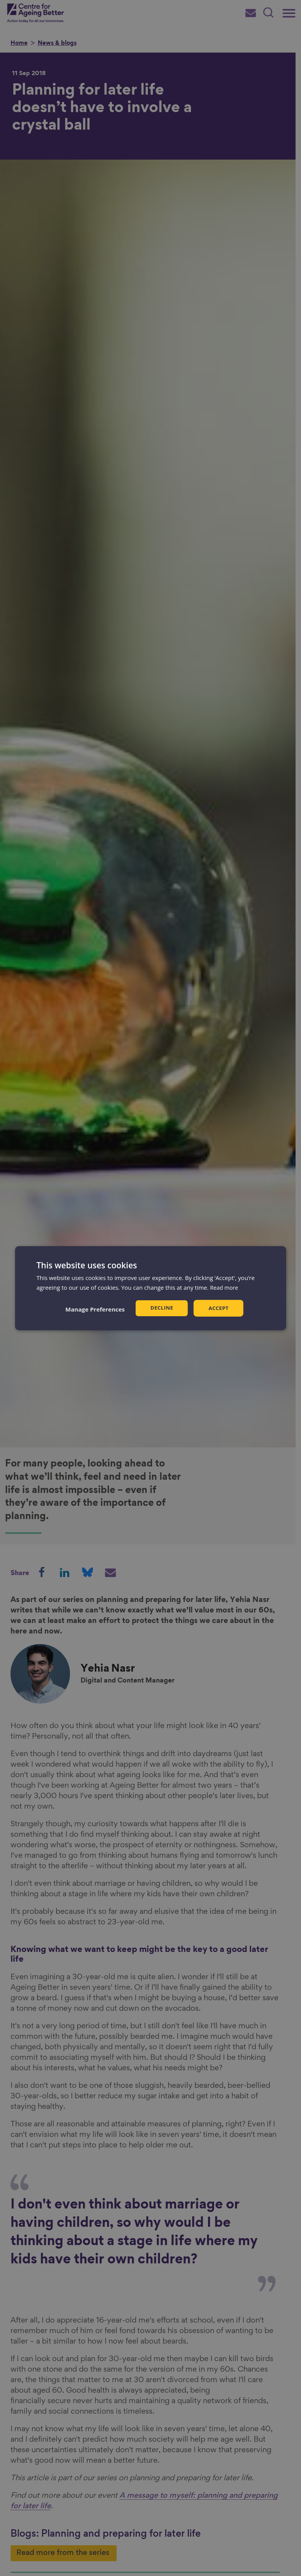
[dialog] (150, 1288)
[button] (94, 1309)
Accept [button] (219, 1308)
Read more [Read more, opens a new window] (225, 1287)
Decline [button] (161, 1308)
